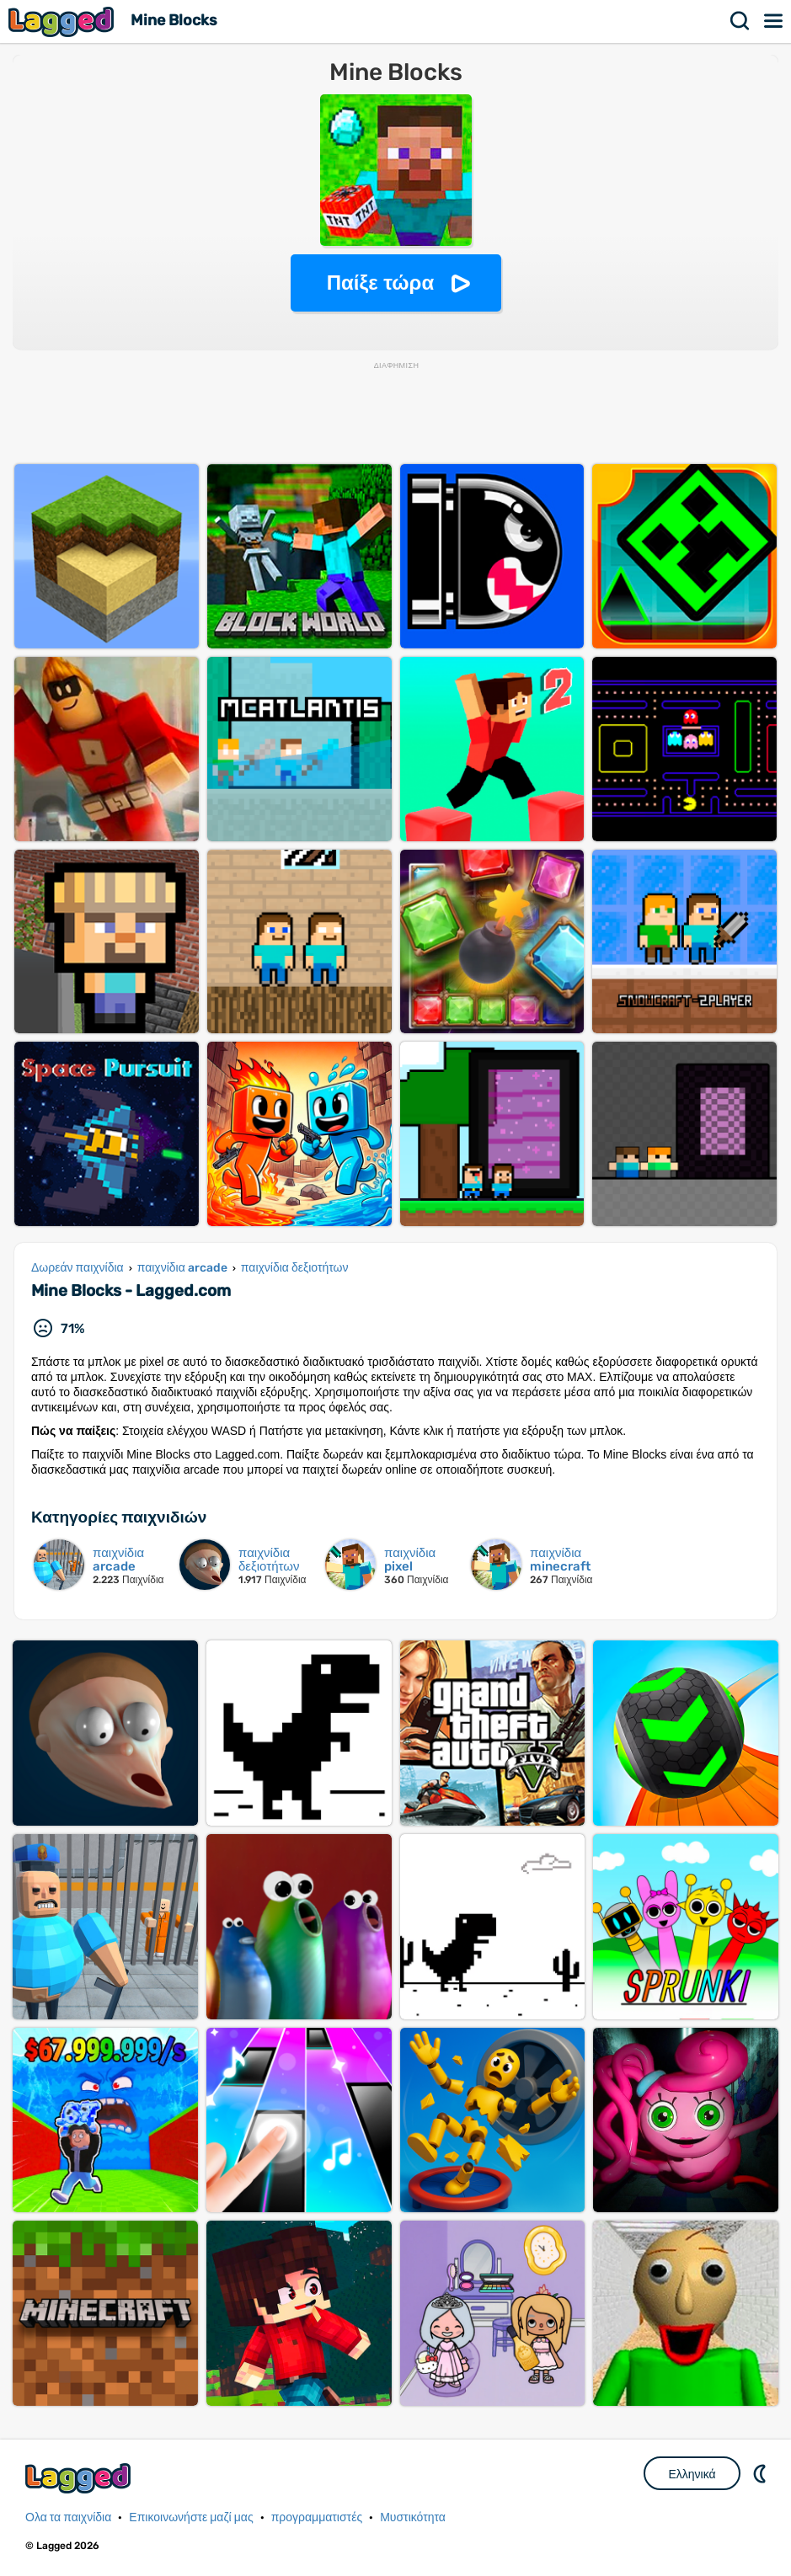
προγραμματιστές (317, 2517)
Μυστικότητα (413, 2517)
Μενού (774, 21)
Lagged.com (80, 2477)
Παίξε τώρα (380, 282)
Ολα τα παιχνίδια (68, 2517)
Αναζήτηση (740, 21)
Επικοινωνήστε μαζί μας (191, 2517)
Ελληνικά (691, 2474)
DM (761, 2473)
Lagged (63, 21)
